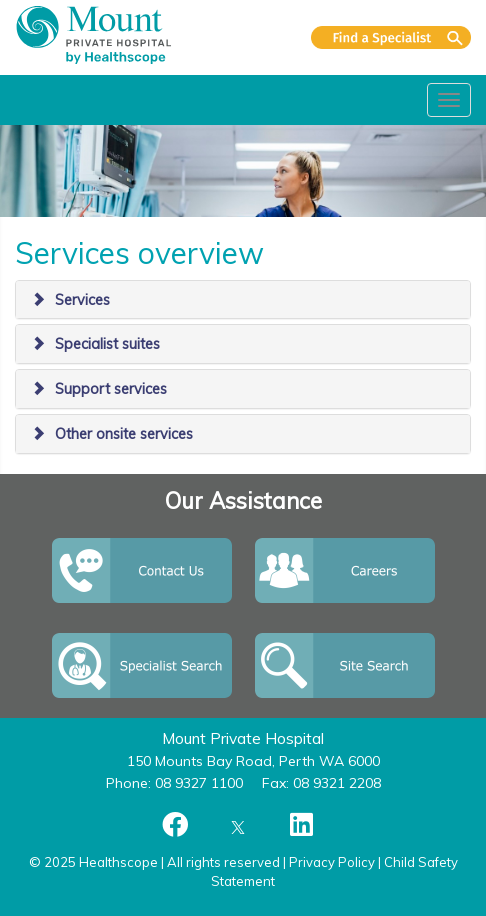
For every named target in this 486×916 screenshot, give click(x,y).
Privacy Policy (332, 862)
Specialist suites (107, 344)
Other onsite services (124, 434)
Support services (111, 389)
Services (82, 300)
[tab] (243, 300)
